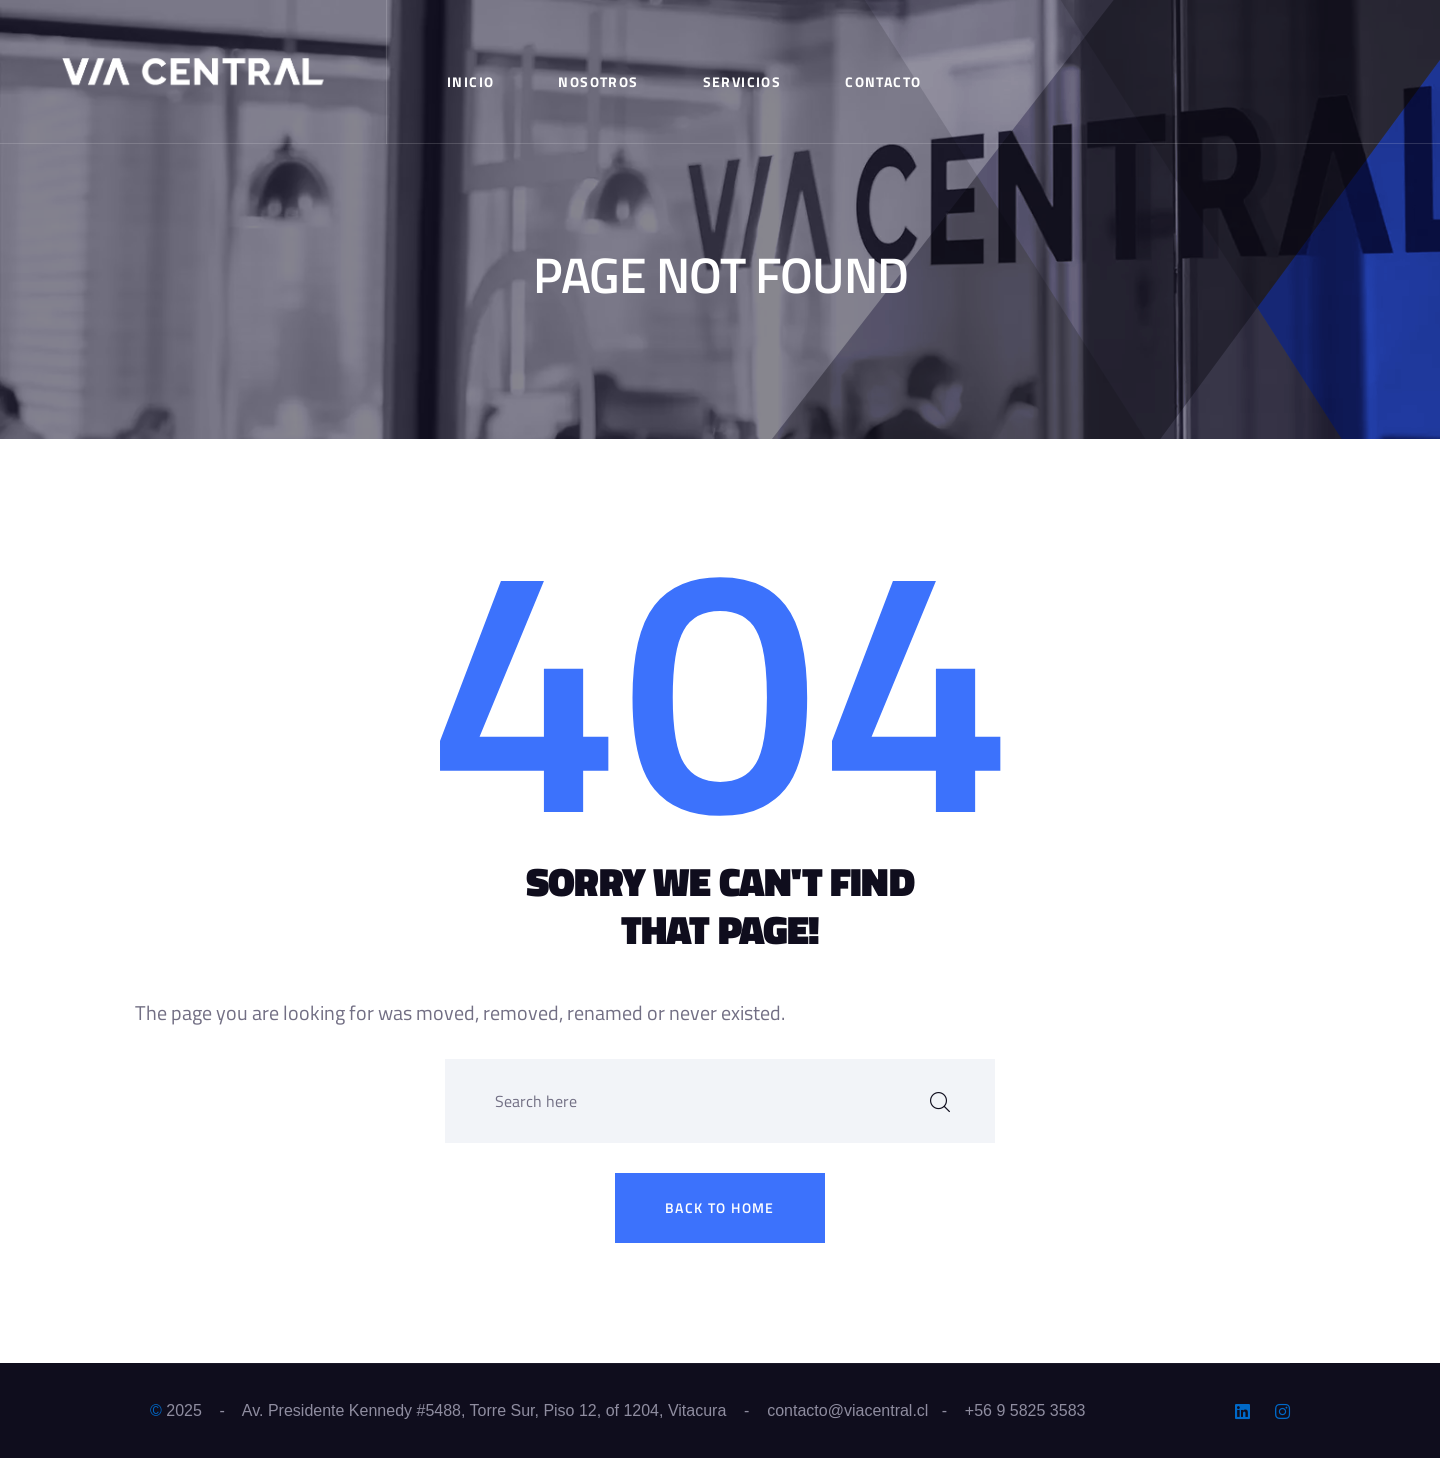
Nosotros (598, 81)
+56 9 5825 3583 (1025, 1410)
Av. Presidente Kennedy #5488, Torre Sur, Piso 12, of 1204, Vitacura (484, 1410)
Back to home (720, 1207)
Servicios (742, 81)
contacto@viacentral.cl (847, 1410)
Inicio (470, 81)
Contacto (883, 81)
